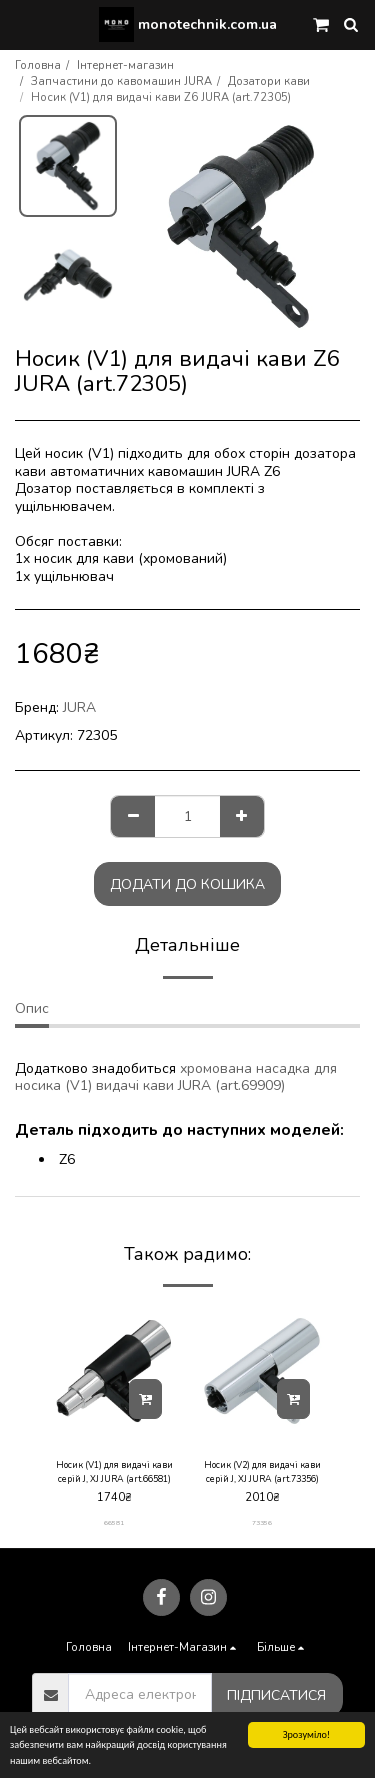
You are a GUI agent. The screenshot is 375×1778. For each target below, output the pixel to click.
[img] (114, 1371)
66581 (114, 1522)
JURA (79, 707)
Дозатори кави (269, 81)
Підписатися (276, 1695)
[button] (22, 23)
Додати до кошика (187, 884)
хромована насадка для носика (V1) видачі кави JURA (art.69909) (176, 1077)
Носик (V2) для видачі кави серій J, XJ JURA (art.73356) (262, 1471)
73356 (262, 1522)
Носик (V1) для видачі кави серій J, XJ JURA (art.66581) (114, 1471)
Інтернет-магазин (125, 65)
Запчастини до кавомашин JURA (121, 81)
